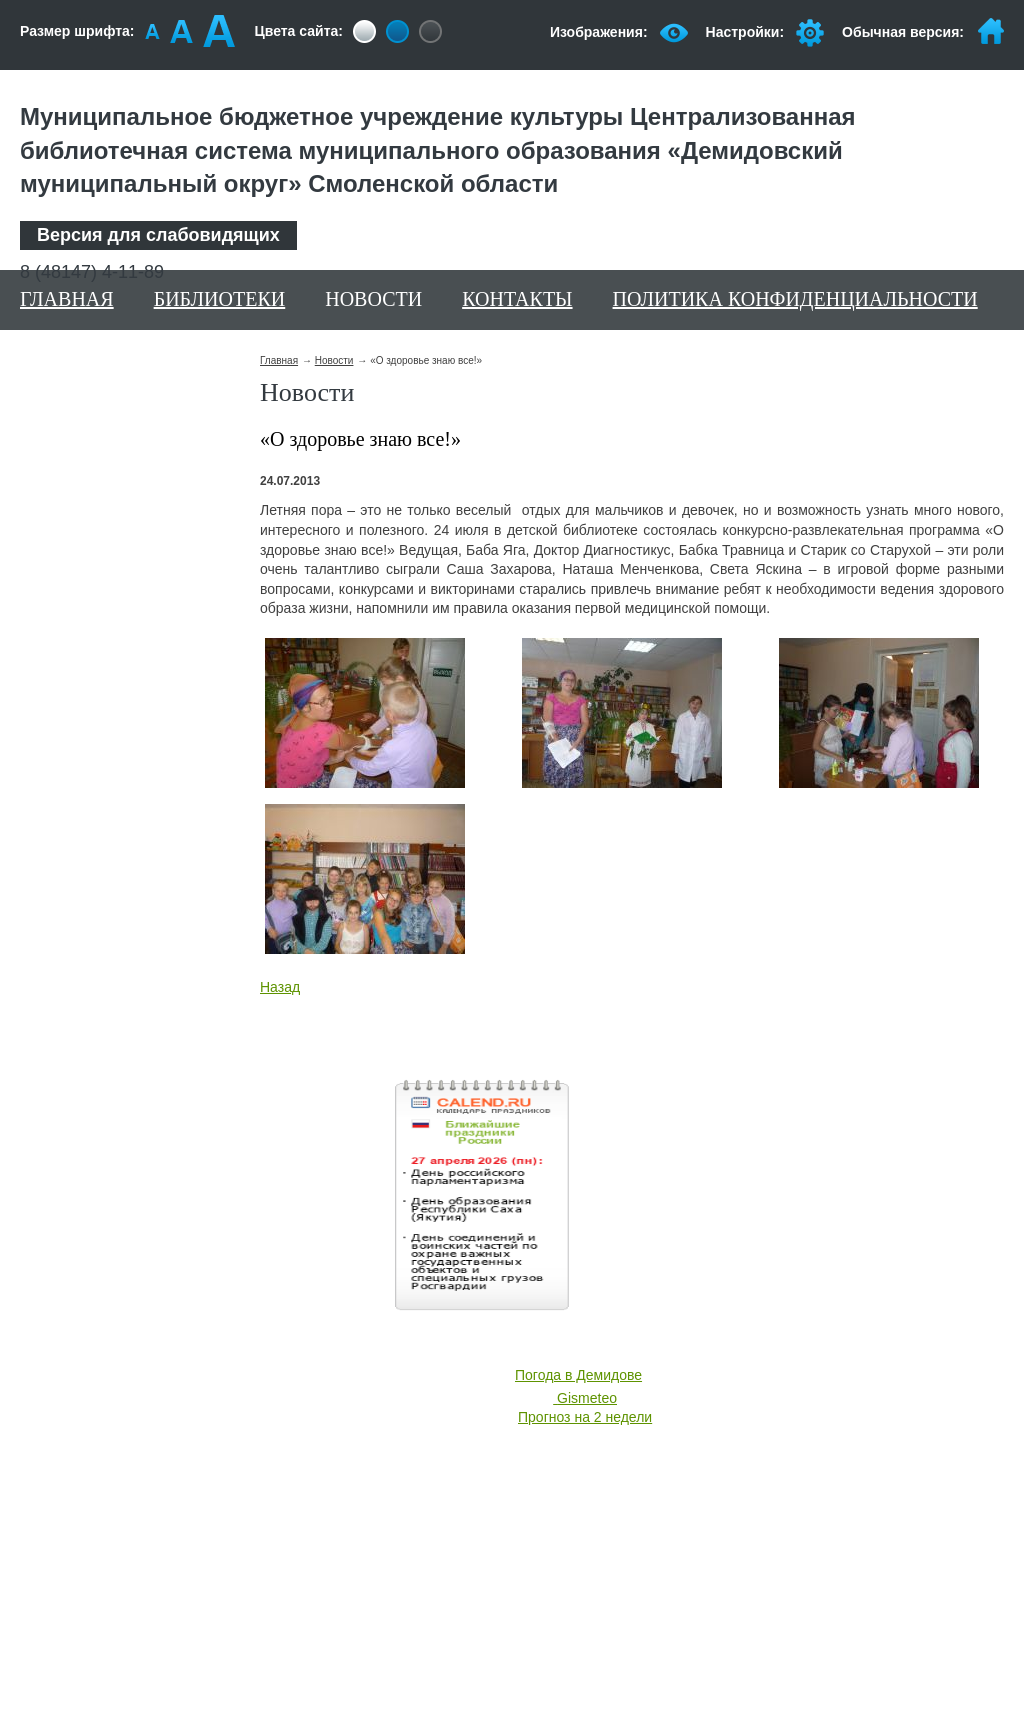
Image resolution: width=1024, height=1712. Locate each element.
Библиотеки (220, 299)
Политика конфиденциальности (795, 299)
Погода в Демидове (578, 1375)
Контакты (517, 299)
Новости (373, 299)
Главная (67, 299)
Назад (280, 987)
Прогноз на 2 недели (585, 1417)
